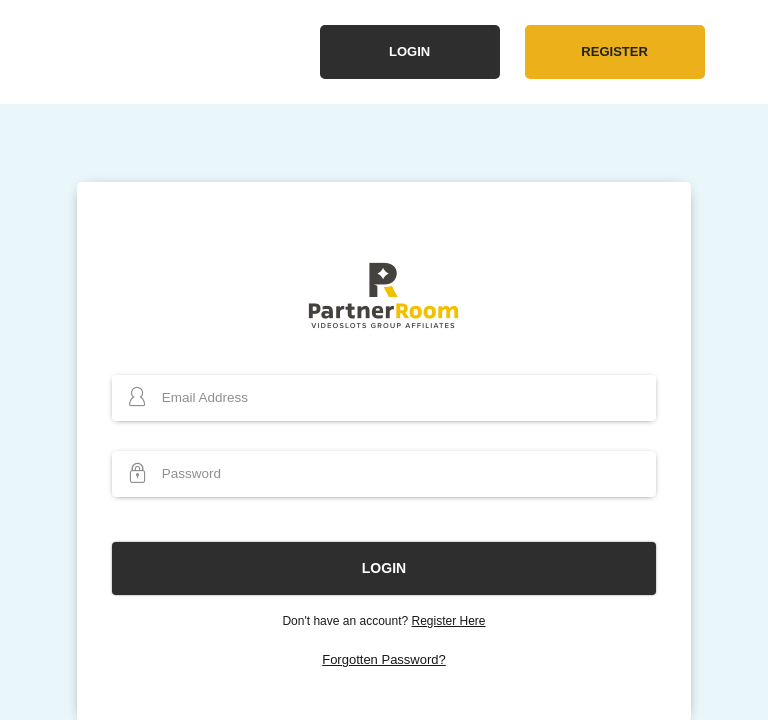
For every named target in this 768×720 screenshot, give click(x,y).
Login (409, 51)
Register (614, 51)
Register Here (449, 621)
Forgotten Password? (384, 659)
